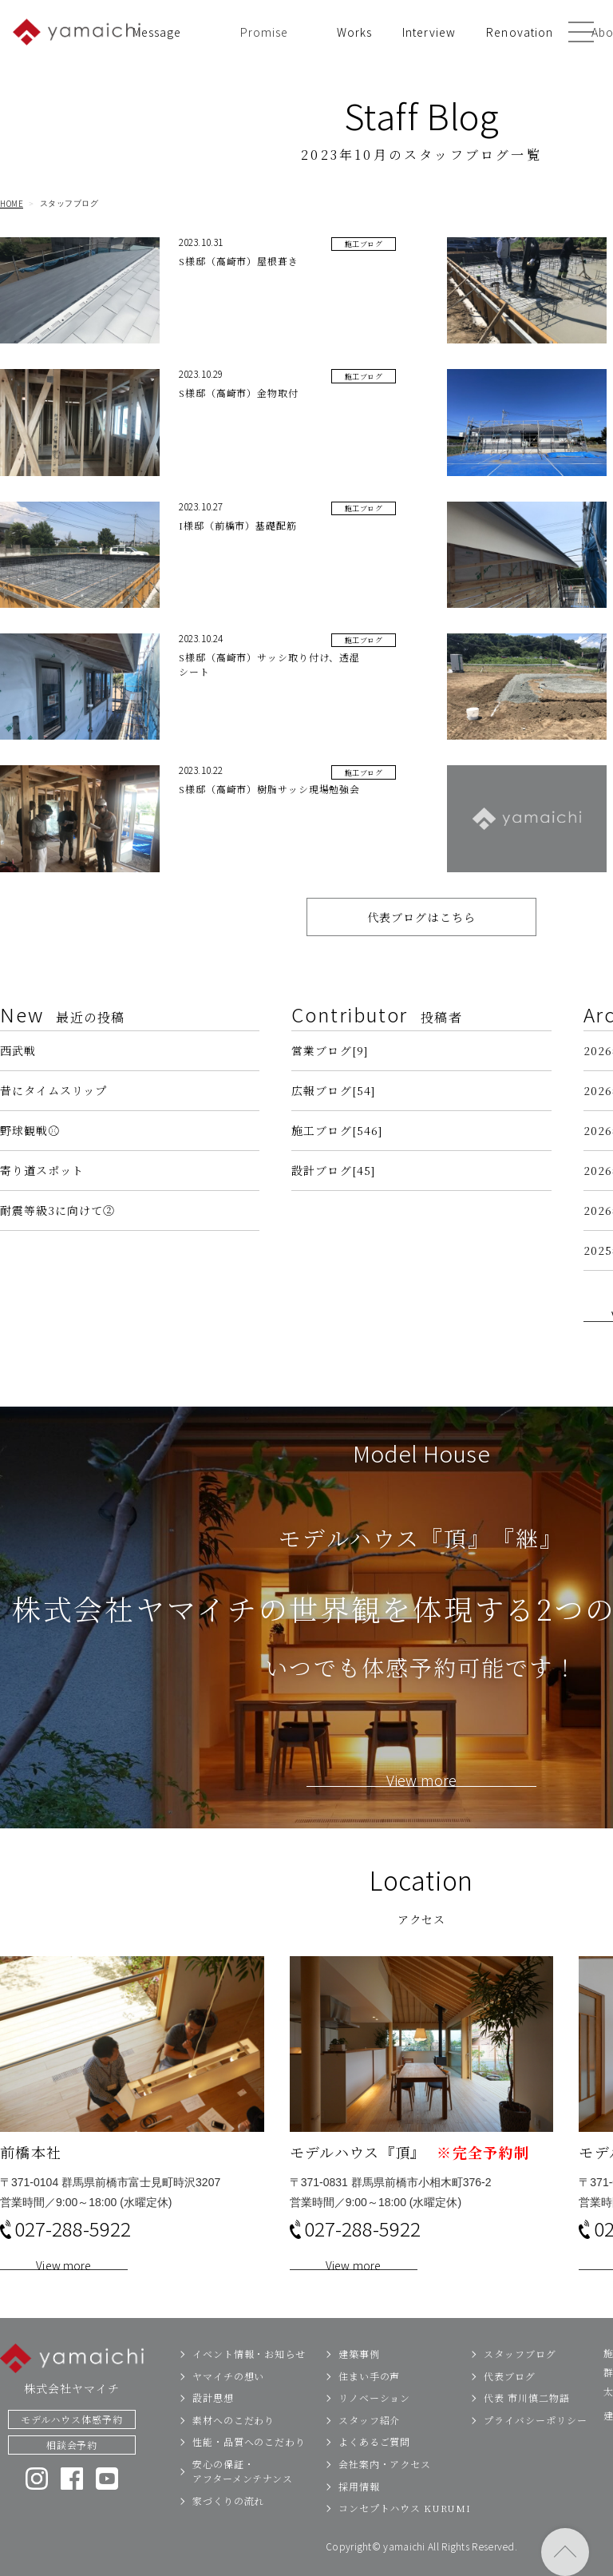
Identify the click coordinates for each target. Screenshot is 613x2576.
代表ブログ (510, 2404)
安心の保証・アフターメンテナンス (242, 2500)
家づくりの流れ (228, 2528)
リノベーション (374, 2426)
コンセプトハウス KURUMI (404, 2536)
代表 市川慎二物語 (526, 2426)
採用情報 (359, 2514)
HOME (11, 204)
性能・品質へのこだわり (249, 2470)
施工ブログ (363, 245)
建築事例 (359, 2382)
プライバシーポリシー (535, 2448)
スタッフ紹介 (369, 2448)
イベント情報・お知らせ (249, 2382)
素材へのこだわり (233, 2448)
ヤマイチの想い (228, 2404)
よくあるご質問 (374, 2470)
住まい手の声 (369, 2404)
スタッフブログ (520, 2382)
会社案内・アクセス (384, 2492)
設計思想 (213, 2426)
